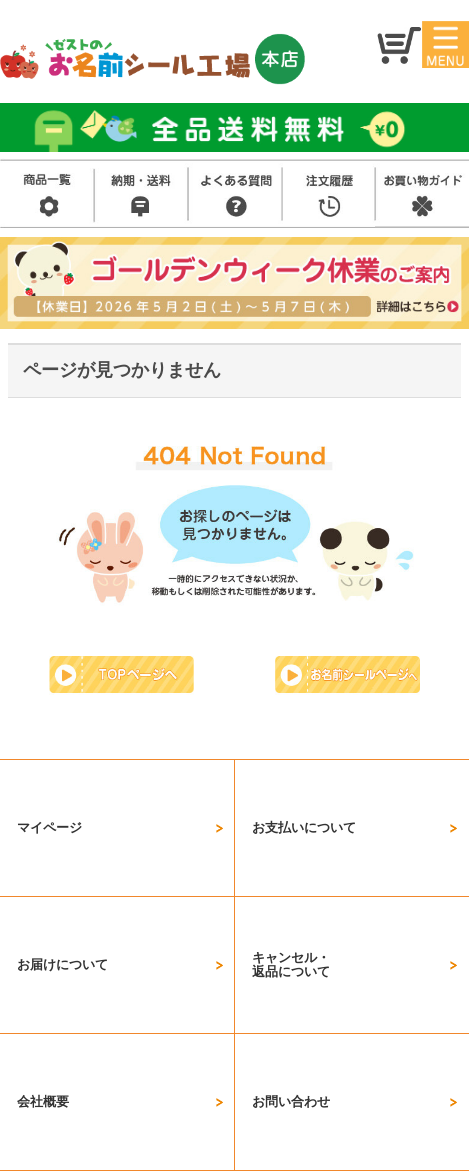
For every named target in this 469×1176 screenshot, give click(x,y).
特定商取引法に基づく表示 (278, 1083)
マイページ (49, 785)
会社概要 (43, 892)
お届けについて (62, 838)
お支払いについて (304, 785)
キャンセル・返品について (291, 838)
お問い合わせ (291, 892)
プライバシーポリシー (233, 1108)
